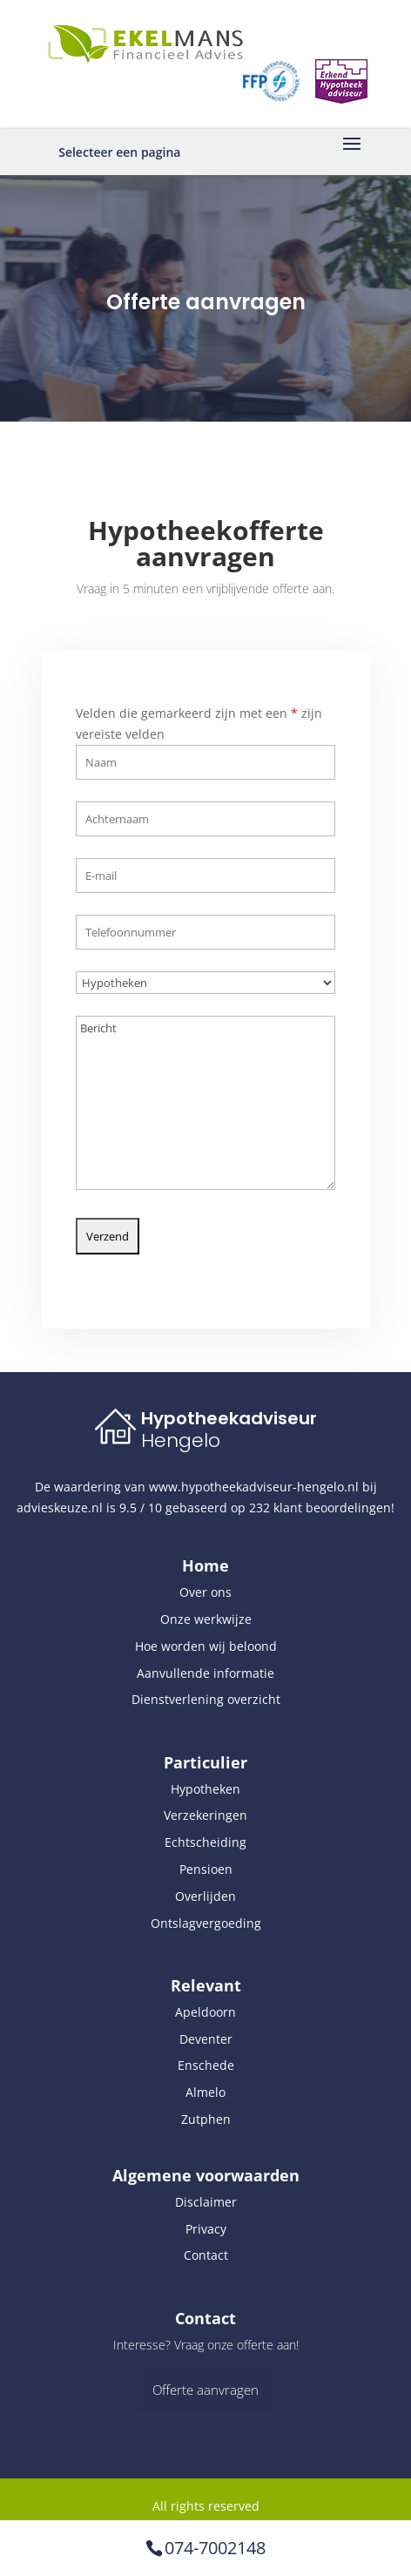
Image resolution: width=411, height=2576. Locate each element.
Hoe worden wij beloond (206, 1646)
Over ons (205, 1592)
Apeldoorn (205, 2012)
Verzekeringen (205, 1815)
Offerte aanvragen (205, 2389)
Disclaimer (206, 2202)
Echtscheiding (205, 1842)
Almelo (205, 2092)
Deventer (205, 2039)
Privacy (205, 2229)
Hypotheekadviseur (229, 1418)
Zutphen (206, 2119)
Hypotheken (205, 1789)
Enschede (206, 2065)
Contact (206, 2255)
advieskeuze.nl (60, 1507)
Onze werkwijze (206, 1619)
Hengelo (180, 1440)
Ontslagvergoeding (206, 1923)
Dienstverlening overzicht (205, 1699)
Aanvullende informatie (205, 1673)
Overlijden (205, 1896)
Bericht (205, 1069)
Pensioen (205, 1869)
